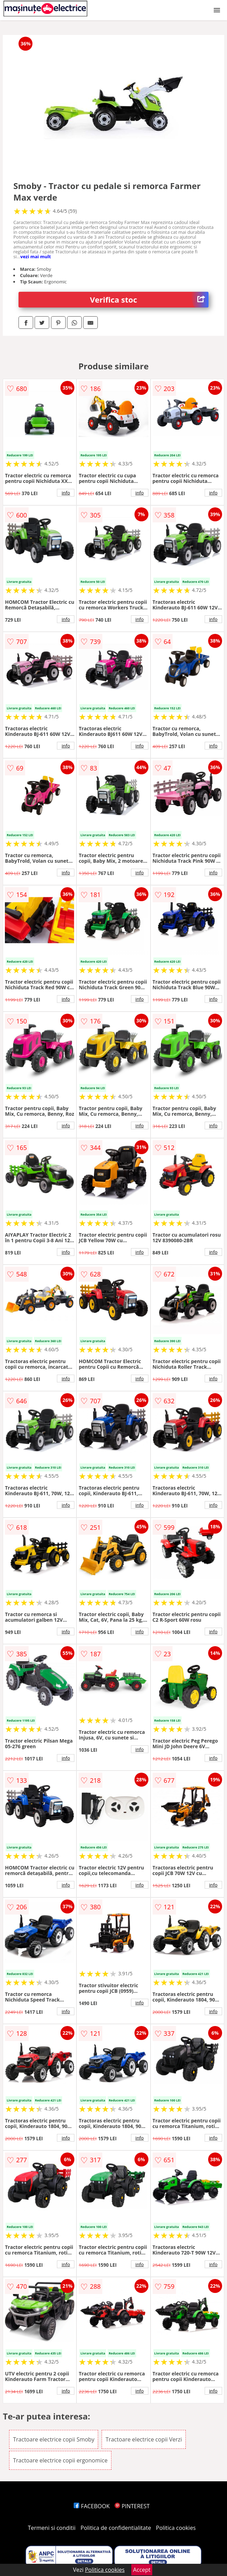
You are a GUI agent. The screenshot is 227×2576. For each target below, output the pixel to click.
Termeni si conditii (52, 2528)
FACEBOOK (92, 2506)
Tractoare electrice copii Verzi (143, 2439)
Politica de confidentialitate (116, 2528)
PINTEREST (132, 2506)
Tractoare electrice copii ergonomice (60, 2460)
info (65, 493)
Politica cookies (176, 2528)
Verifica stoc (149, 299)
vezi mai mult (35, 256)
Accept (142, 2570)
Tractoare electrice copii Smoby (53, 2439)
